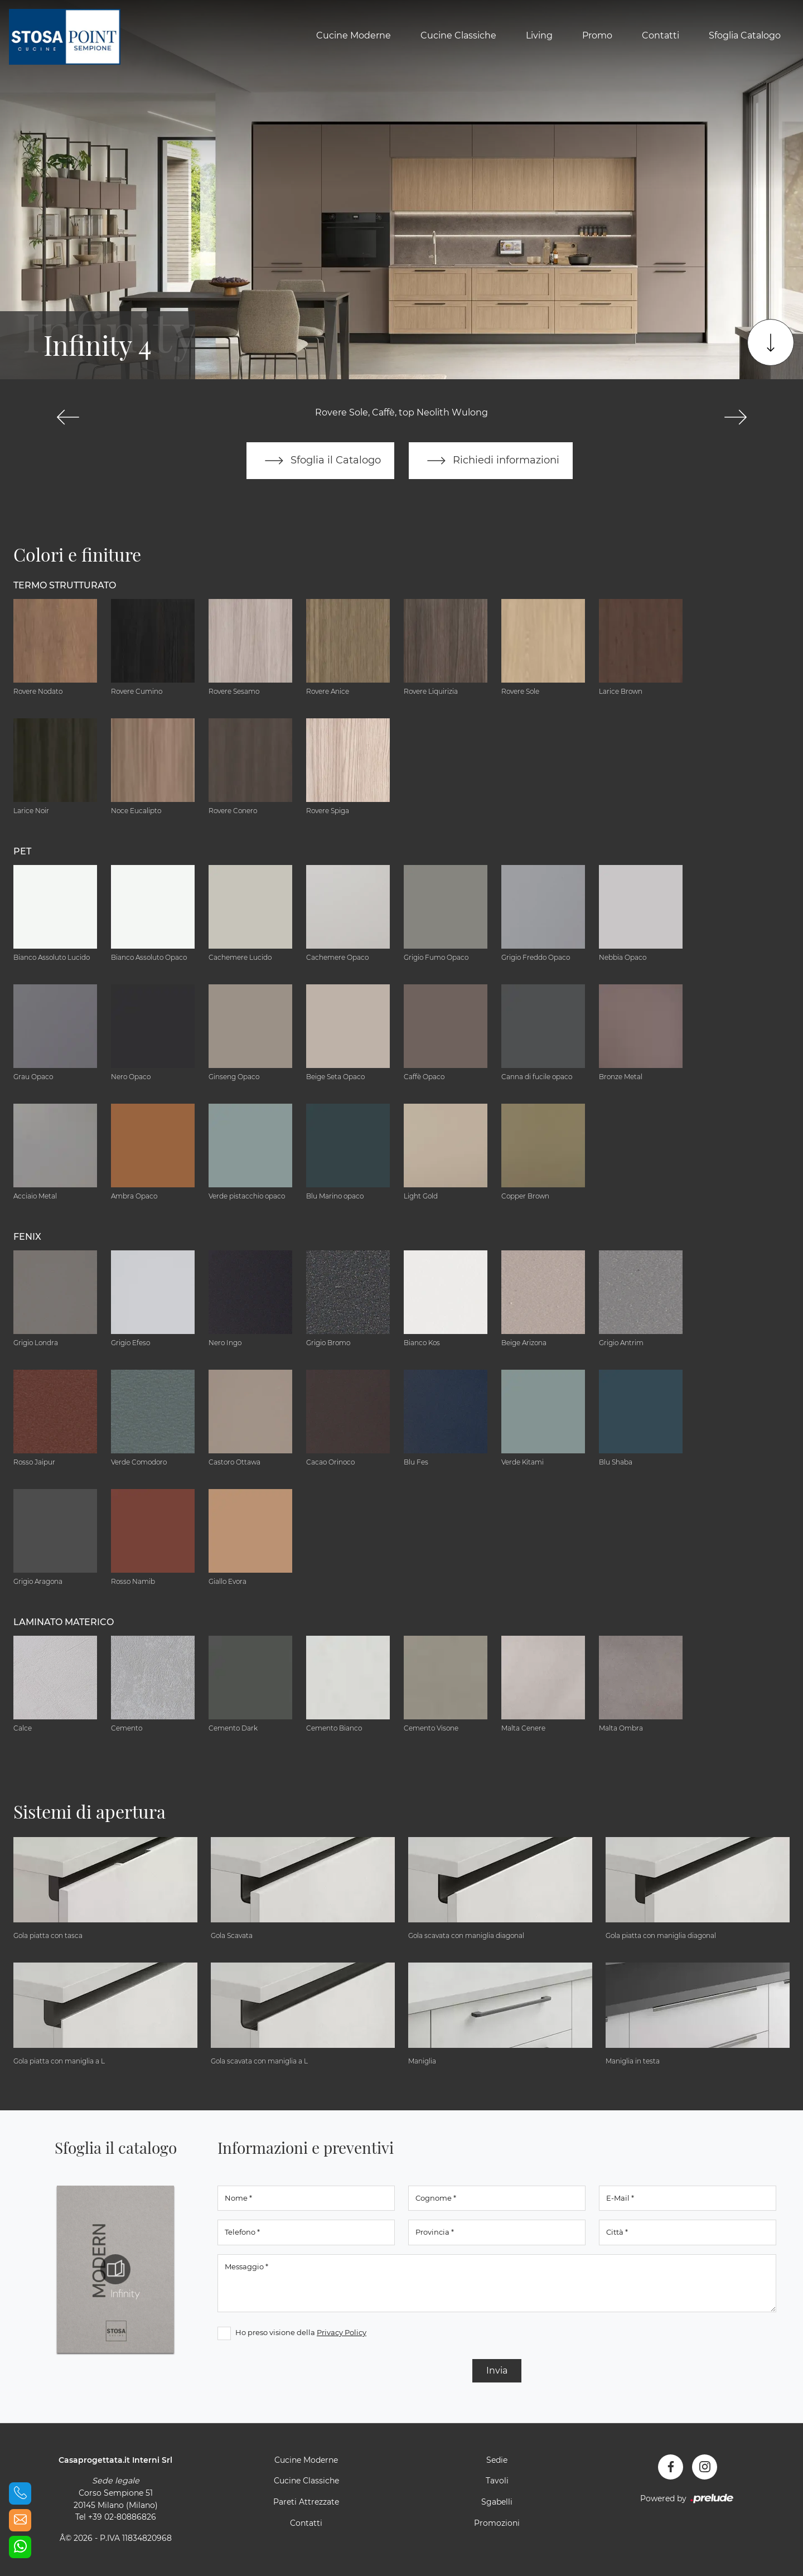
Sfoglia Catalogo (745, 35)
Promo (597, 35)
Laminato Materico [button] (63, 1622)
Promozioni (497, 2523)
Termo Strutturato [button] (64, 585)
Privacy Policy (341, 2332)
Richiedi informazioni (490, 461)
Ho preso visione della (300, 2332)
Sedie (496, 2460)
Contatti (660, 35)
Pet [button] (22, 851)
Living (539, 35)
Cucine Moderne (353, 35)
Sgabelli (496, 2502)
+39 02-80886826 (122, 2517)
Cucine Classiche (458, 35)
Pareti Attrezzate (306, 2502)
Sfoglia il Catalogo (320, 461)
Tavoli (497, 2481)
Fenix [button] (27, 1236)
